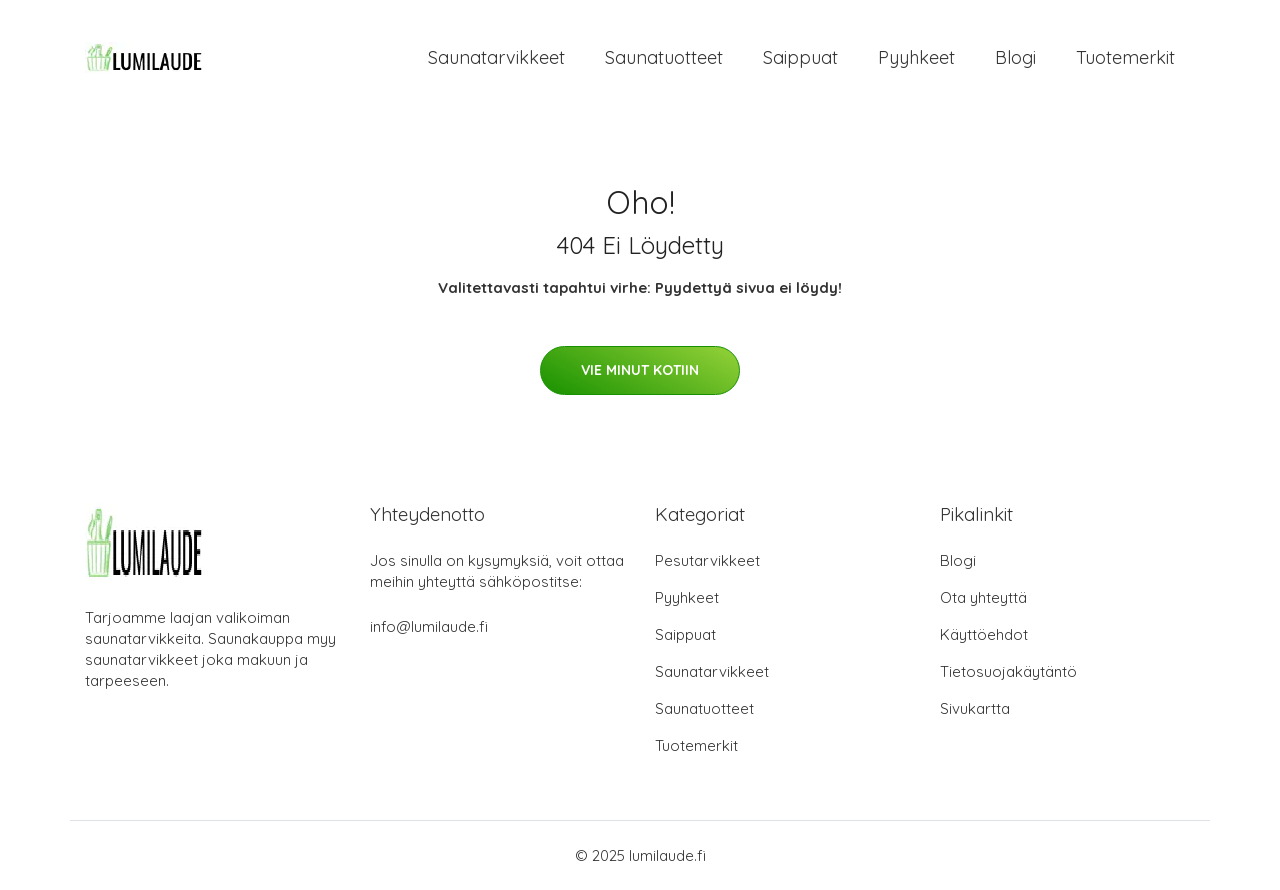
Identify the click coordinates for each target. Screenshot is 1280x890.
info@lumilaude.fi (429, 626)
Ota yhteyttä (983, 597)
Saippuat (800, 57)
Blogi (1015, 57)
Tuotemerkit (1125, 57)
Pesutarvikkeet (707, 560)
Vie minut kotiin (640, 370)
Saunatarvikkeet (496, 57)
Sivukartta (975, 708)
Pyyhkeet (916, 57)
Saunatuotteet (664, 57)
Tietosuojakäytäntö (1008, 671)
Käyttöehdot (984, 634)
